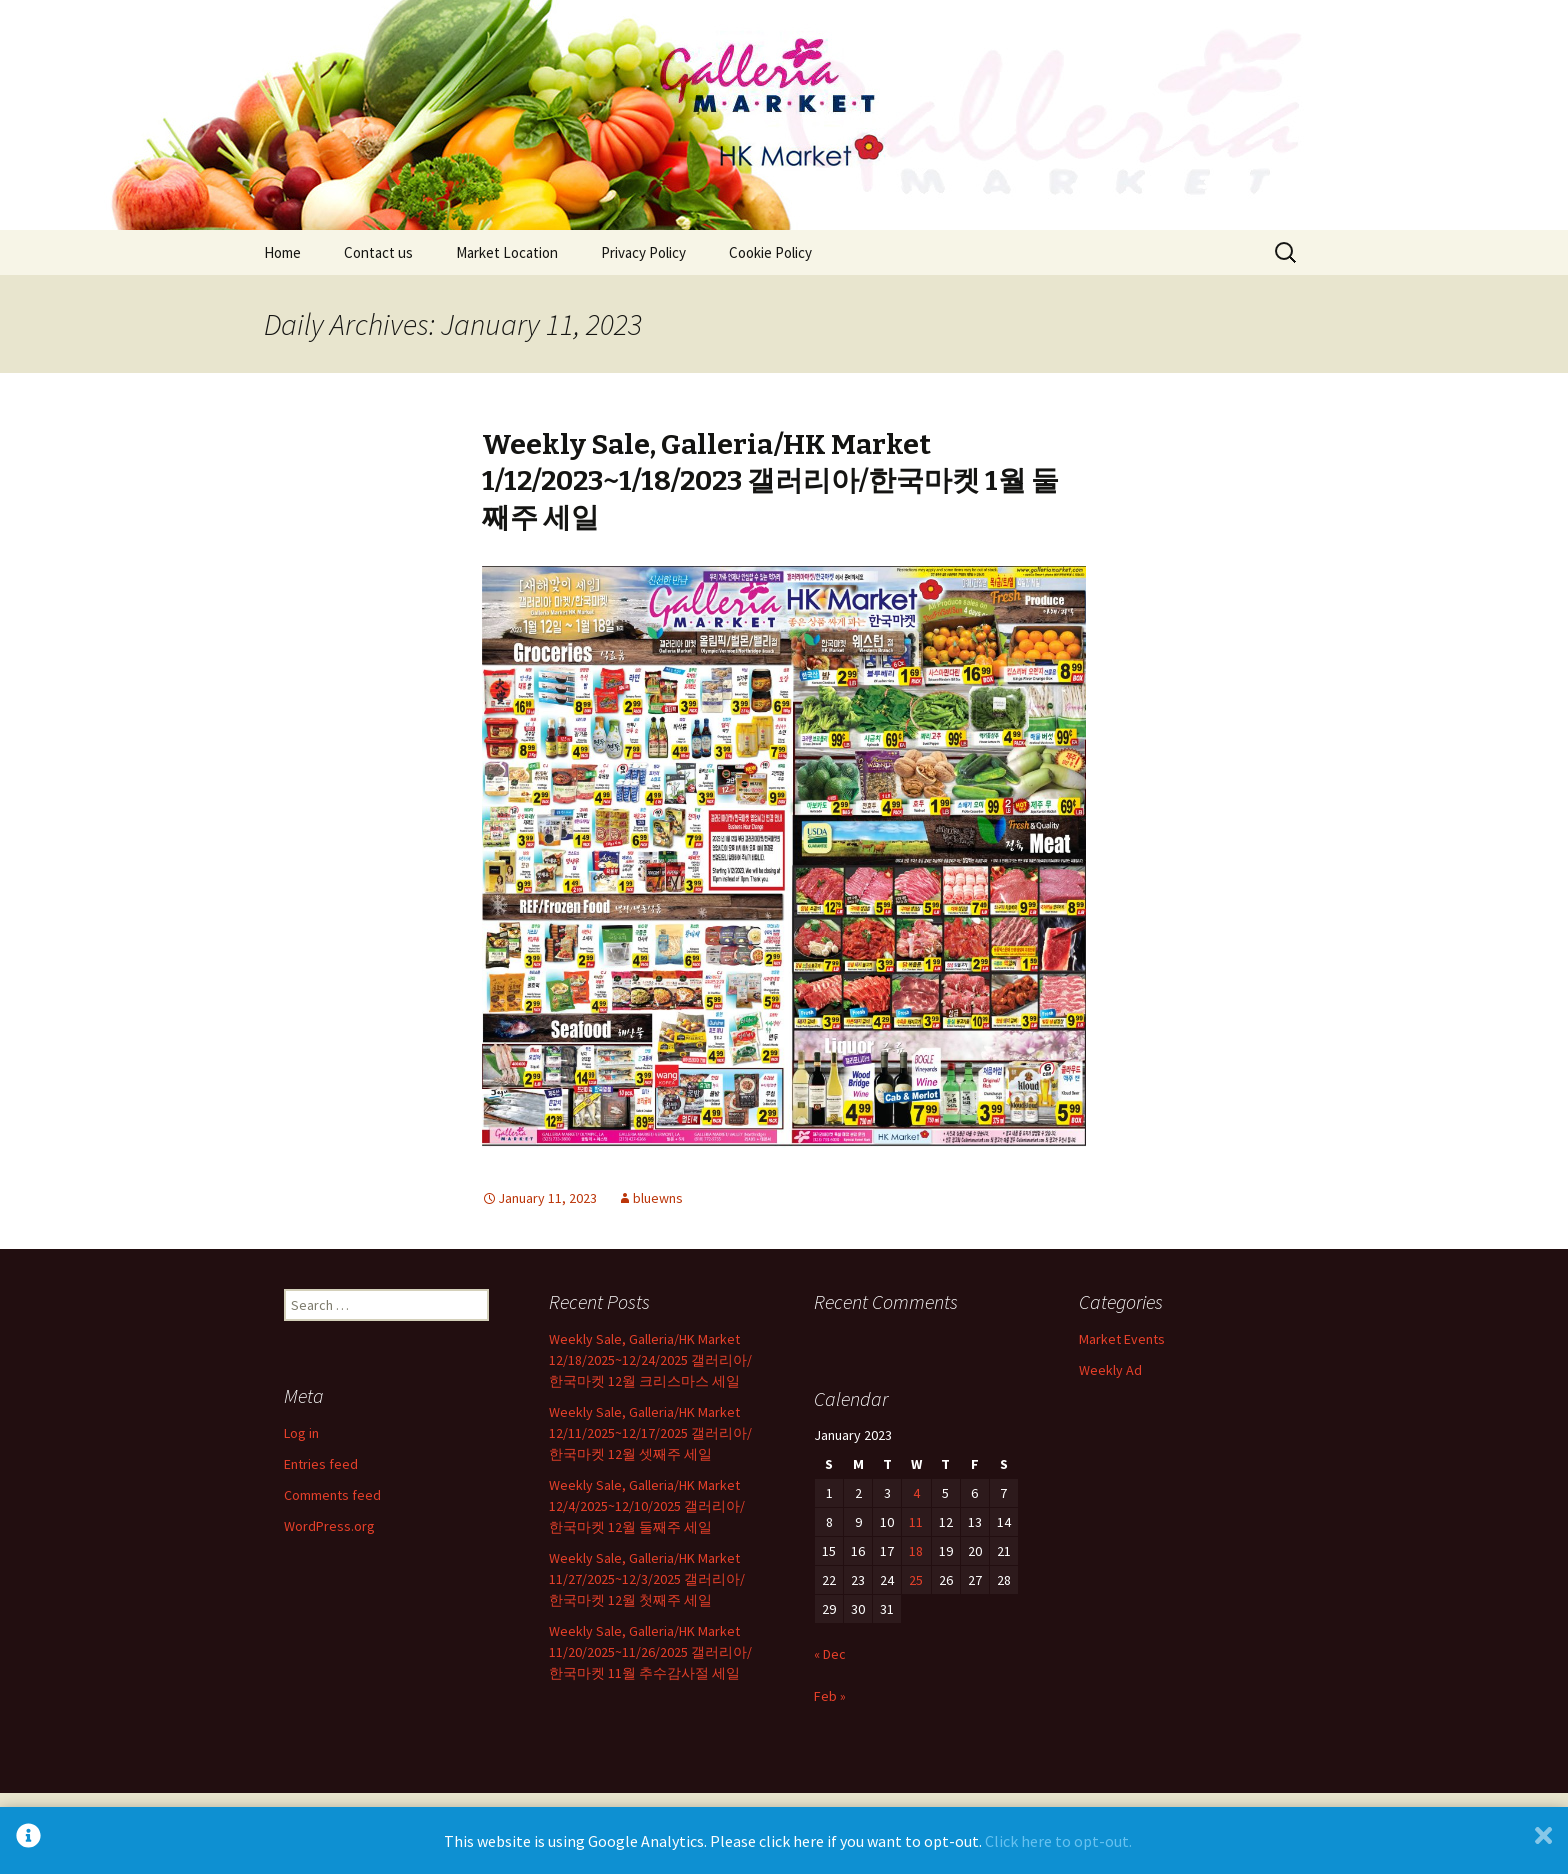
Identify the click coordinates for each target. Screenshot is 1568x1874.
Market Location (507, 252)
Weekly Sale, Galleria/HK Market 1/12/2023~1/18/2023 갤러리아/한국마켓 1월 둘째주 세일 (770, 481)
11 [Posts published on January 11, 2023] (916, 1522)
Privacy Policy (643, 252)
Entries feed (321, 1464)
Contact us (378, 252)
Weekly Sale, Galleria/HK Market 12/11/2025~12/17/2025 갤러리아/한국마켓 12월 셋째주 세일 (650, 1433)
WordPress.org (329, 1526)
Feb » (830, 1696)
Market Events (1122, 1339)
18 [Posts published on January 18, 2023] (916, 1551)
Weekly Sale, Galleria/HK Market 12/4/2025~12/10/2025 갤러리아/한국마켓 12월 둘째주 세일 (647, 1506)
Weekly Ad (1110, 1370)
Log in (301, 1433)
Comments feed (332, 1495)
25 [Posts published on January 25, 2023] (916, 1580)
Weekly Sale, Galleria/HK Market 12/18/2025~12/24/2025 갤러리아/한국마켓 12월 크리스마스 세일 (650, 1360)
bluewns (658, 1198)
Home (282, 252)
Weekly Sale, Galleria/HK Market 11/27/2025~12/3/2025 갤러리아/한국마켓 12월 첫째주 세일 (647, 1579)
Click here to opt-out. (1058, 1841)
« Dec (830, 1654)
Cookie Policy (770, 252)
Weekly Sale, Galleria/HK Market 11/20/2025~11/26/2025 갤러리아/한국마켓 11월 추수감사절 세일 (650, 1652)
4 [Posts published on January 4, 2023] (916, 1493)
